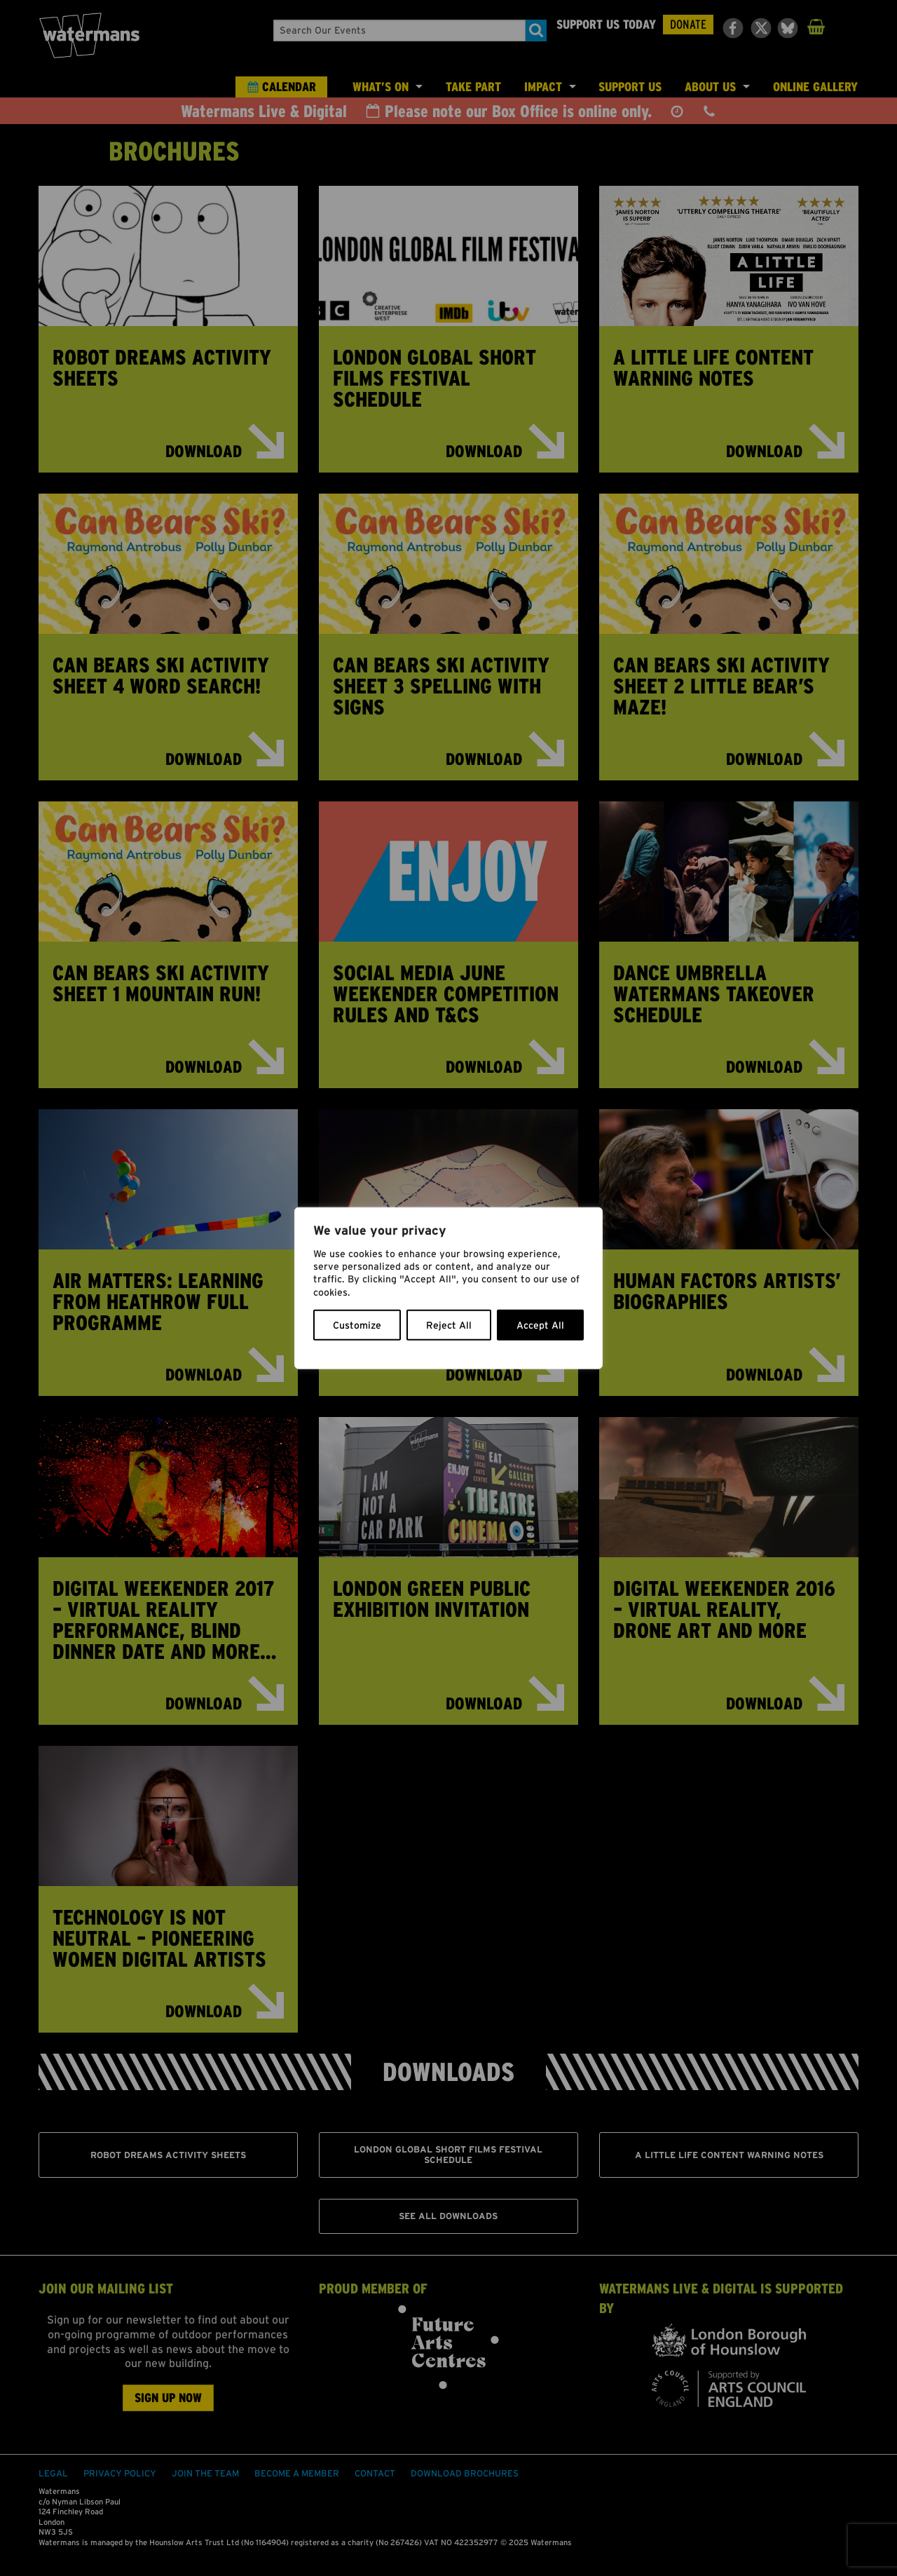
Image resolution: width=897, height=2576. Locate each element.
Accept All (540, 1324)
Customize (357, 1324)
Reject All (449, 1324)
